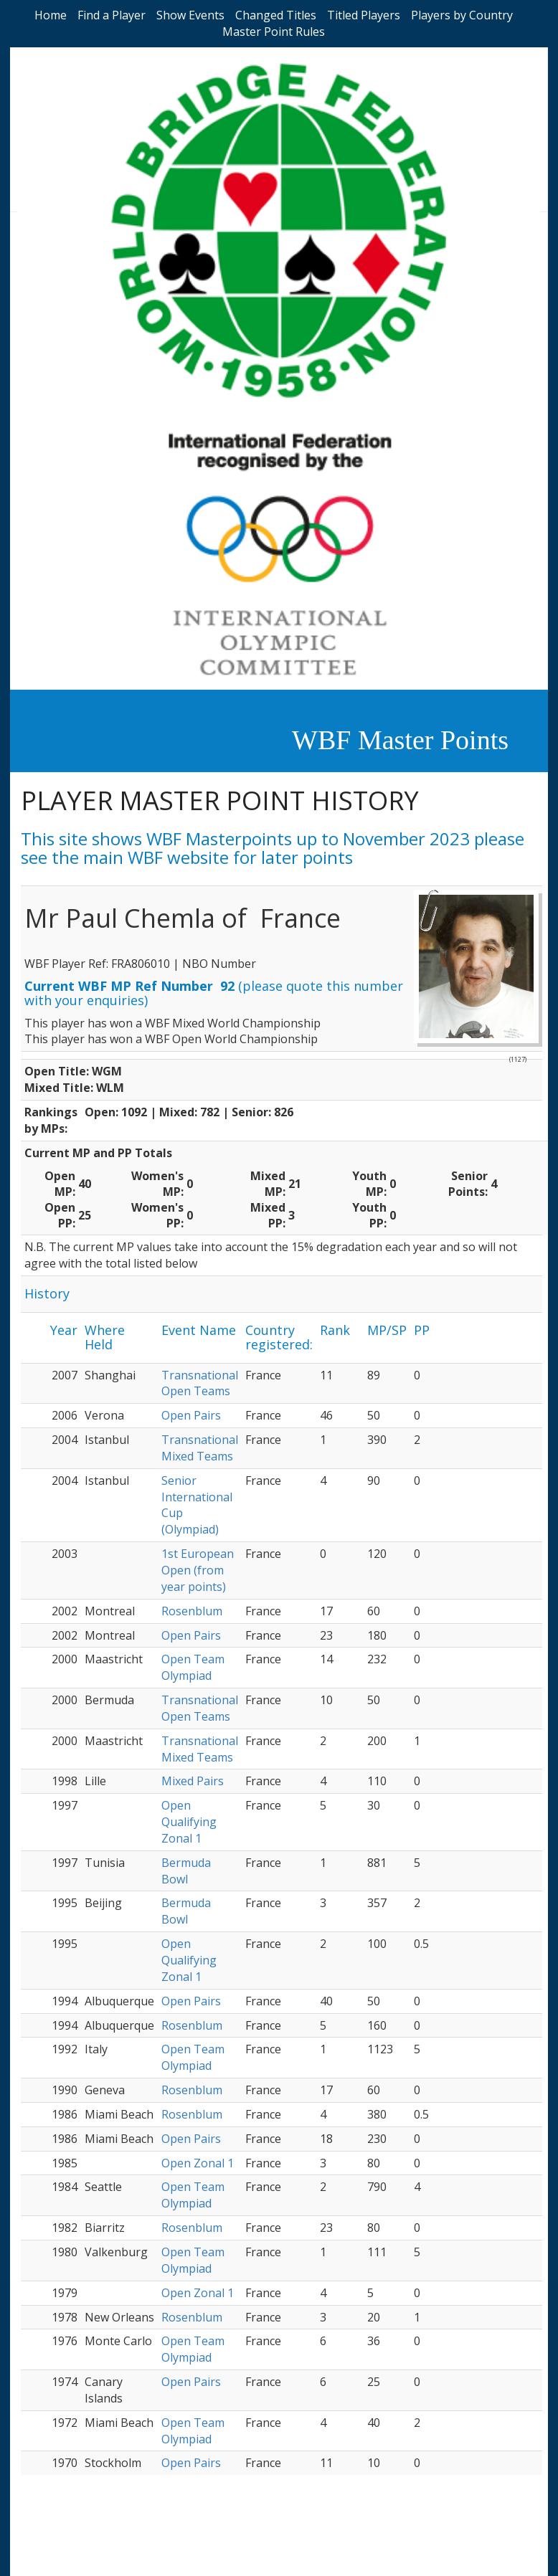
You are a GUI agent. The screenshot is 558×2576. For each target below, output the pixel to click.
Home (50, 15)
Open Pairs (191, 1415)
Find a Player (111, 15)
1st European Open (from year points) (197, 1570)
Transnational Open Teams (199, 1383)
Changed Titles (275, 15)
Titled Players (363, 15)
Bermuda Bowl (186, 1871)
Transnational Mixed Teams (199, 1448)
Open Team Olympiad (192, 1667)
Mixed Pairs (192, 1781)
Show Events (190, 15)
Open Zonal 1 (197, 2163)
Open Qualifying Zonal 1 (189, 1821)
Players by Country (462, 15)
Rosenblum (191, 1611)
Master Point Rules (273, 31)
